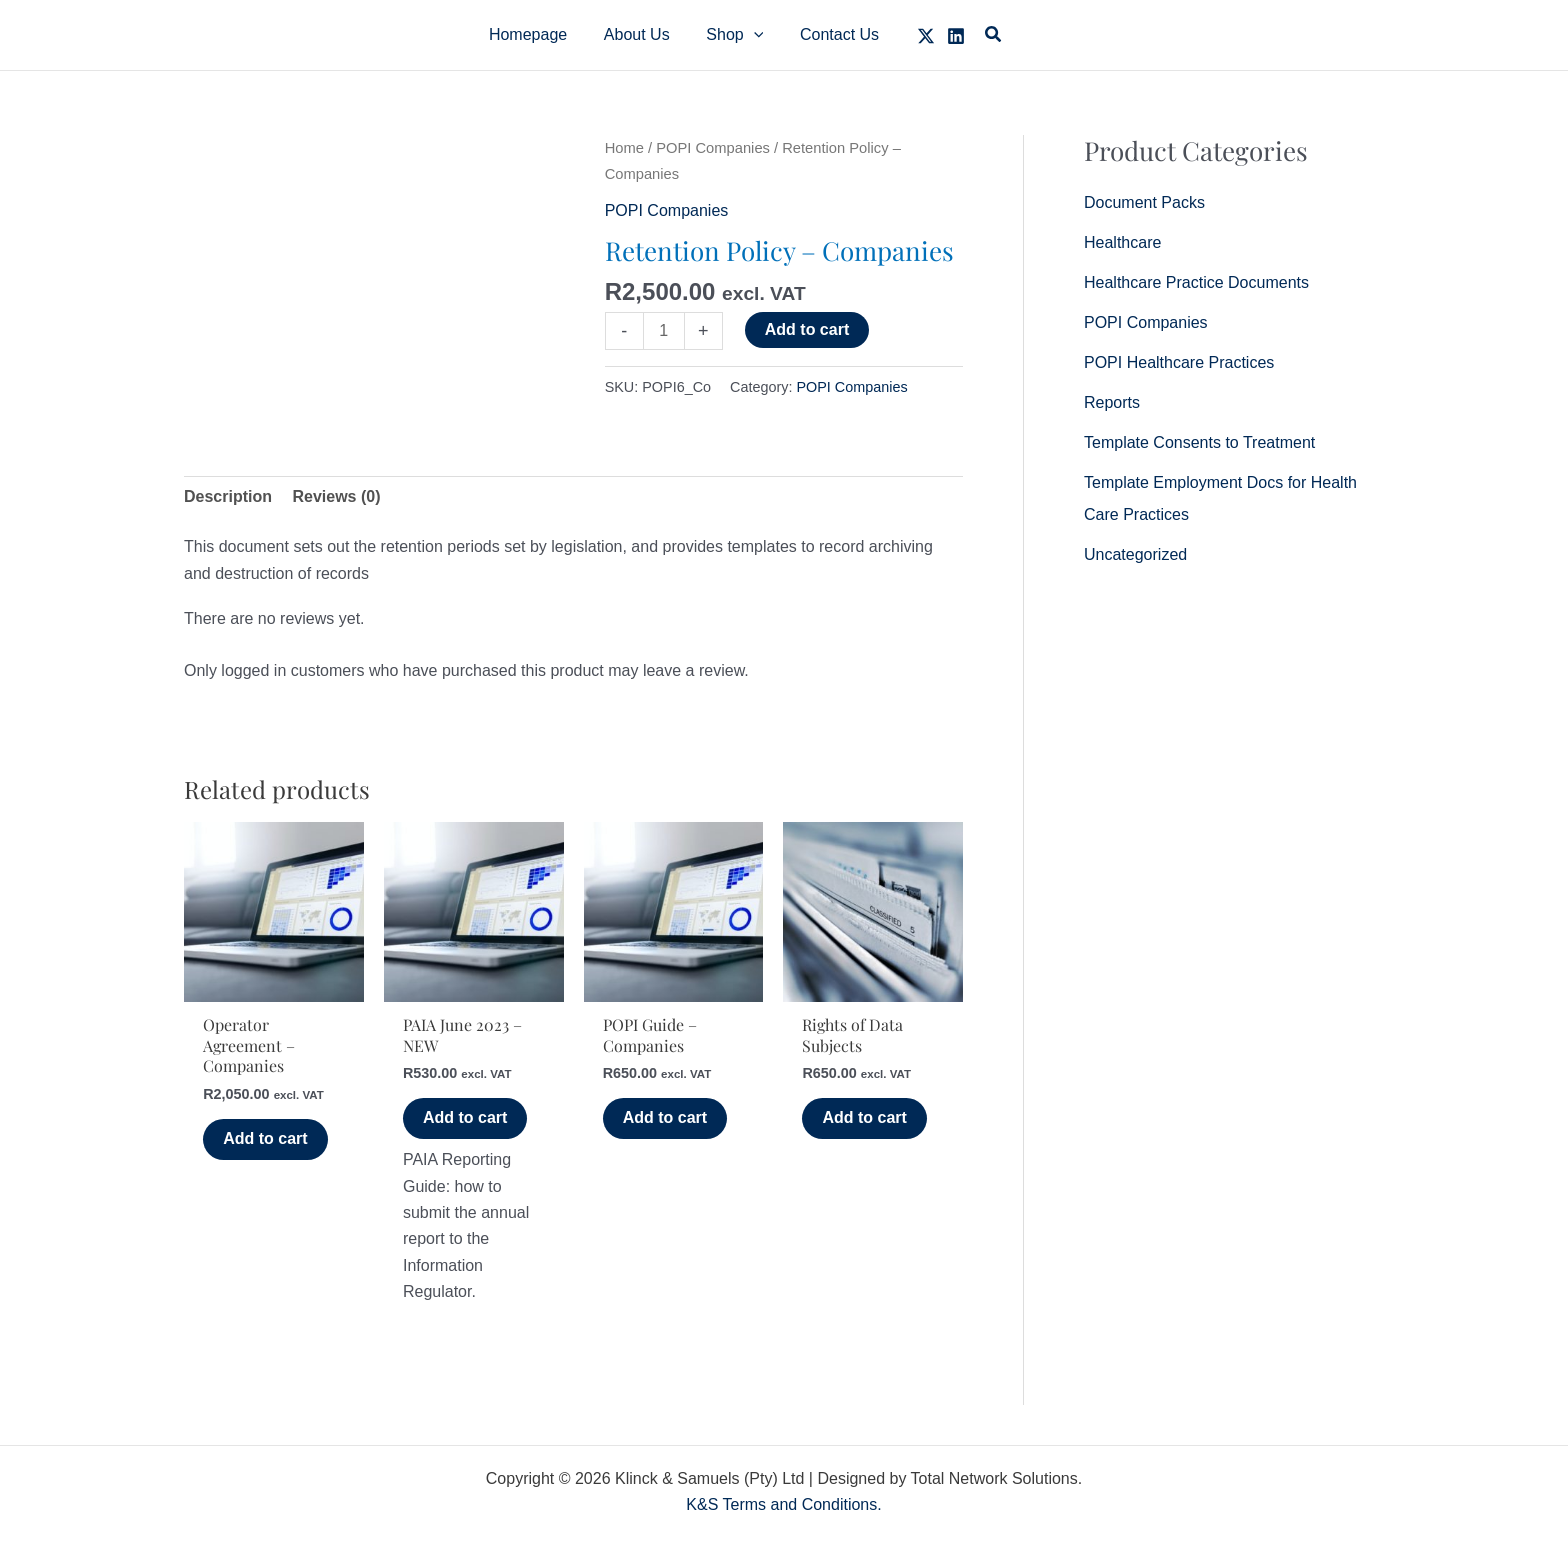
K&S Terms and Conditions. (783, 1504)
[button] (732, 35)
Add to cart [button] (265, 1138)
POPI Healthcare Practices (1179, 362)
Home (624, 148)
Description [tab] (228, 496)
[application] (751, 35)
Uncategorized (1135, 554)
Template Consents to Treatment (1199, 442)
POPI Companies (713, 148)
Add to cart (807, 329)
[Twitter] (917, 36)
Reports (1112, 402)
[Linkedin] (947, 36)
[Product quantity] (664, 331)
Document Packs (1144, 202)
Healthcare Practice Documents (1196, 282)
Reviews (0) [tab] (336, 496)
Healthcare (1122, 242)
